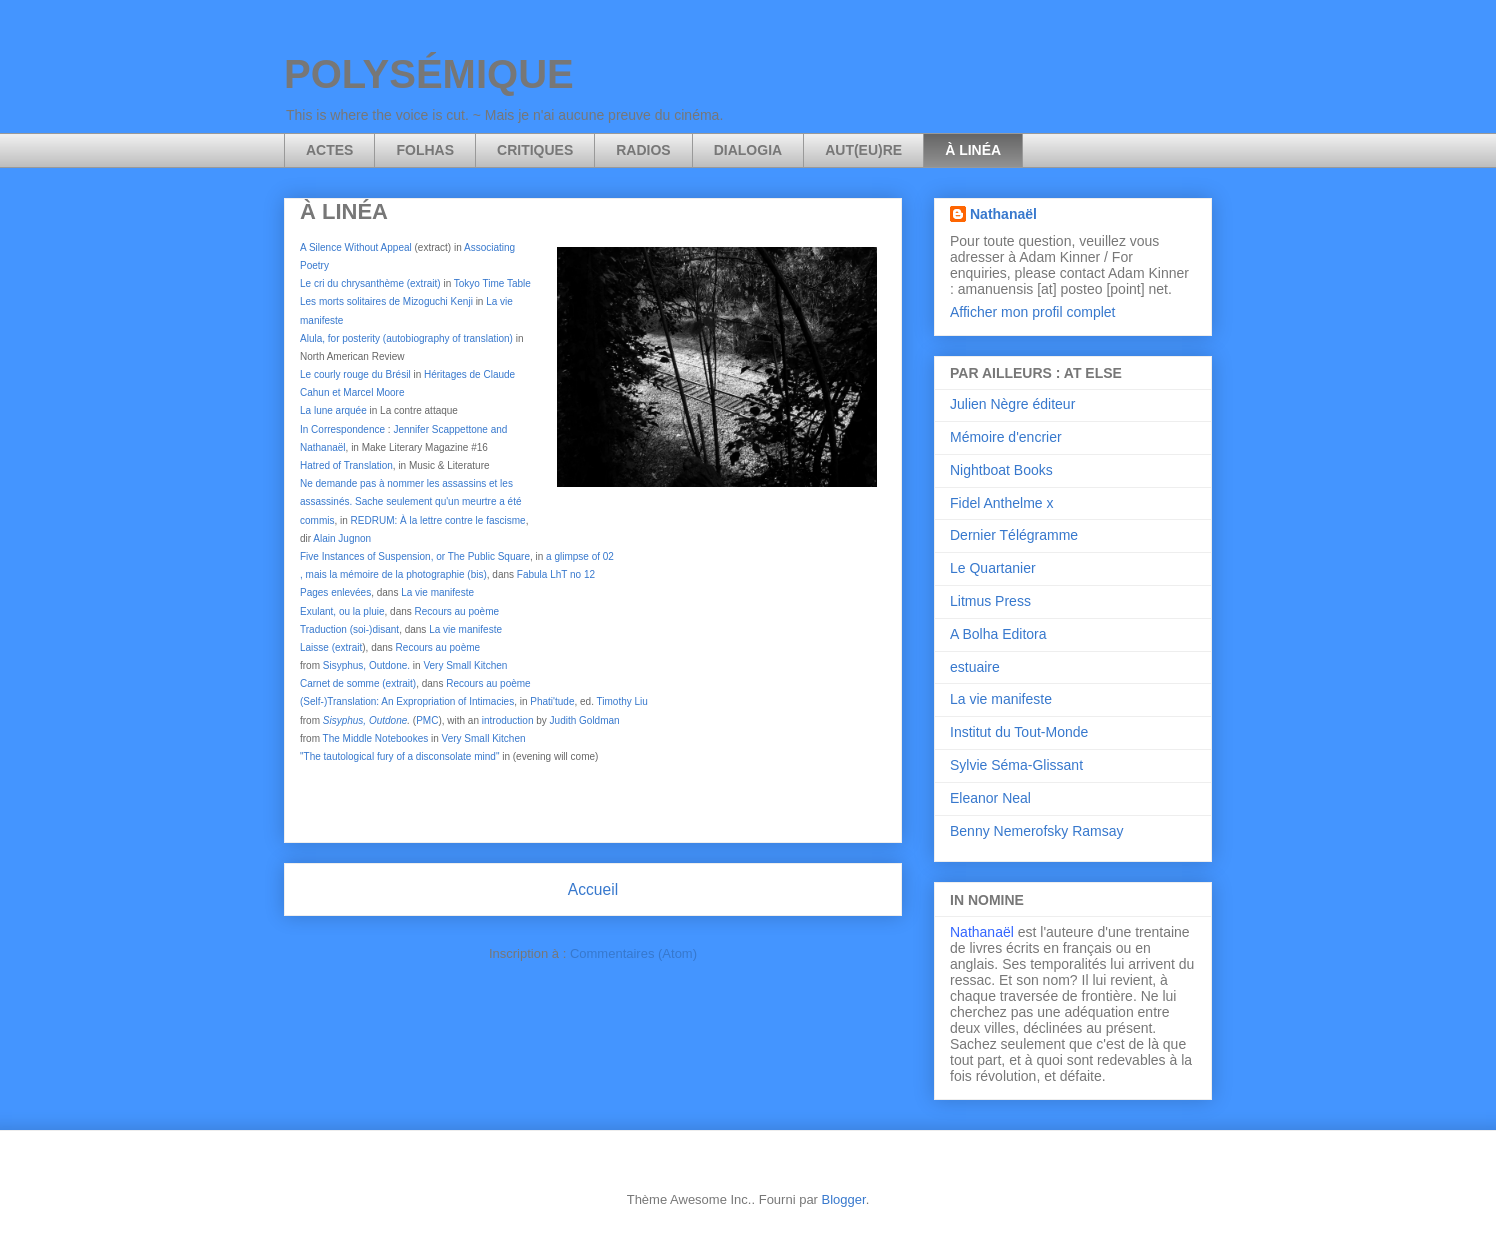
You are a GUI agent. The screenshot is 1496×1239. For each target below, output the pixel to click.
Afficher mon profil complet (1032, 312)
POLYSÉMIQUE (429, 74)
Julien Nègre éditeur (1012, 404)
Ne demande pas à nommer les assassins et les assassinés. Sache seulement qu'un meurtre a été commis (410, 501)
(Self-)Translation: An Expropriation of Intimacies (407, 701)
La (307, 410)
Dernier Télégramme (1014, 535)
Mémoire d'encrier (1006, 437)
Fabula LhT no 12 (556, 574)
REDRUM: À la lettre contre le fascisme (438, 520)
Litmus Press (990, 601)
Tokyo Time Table (492, 283)
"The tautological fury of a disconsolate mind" (399, 756)
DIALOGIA (748, 150)
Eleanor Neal (990, 798)
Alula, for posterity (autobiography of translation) (406, 338)
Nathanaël (1003, 214)
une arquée (340, 410)
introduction (508, 720)
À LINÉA (973, 150)
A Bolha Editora (998, 634)
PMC (427, 720)
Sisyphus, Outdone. (366, 665)
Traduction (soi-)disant (349, 629)
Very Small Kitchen (465, 665)
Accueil (593, 889)
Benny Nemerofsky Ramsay (1037, 831)
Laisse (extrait (331, 647)
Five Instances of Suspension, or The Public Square (415, 556)
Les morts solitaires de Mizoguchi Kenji (386, 301)
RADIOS (643, 150)
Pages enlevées (335, 592)
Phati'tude (552, 701)
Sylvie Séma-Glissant (1016, 765)
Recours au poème (457, 611)
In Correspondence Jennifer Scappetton (391, 429)
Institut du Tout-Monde (1019, 732)
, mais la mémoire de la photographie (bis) (393, 574)
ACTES (329, 150)
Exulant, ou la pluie (342, 611)
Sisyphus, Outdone (365, 720)
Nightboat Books (1001, 470)
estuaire (975, 667)
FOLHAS (425, 150)
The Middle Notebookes (376, 738)
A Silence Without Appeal (356, 247)
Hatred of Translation (346, 465)
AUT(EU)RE (863, 150)
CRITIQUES (535, 150)
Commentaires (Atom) (633, 953)
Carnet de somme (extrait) (358, 683)
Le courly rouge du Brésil (355, 374)
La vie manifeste (437, 592)
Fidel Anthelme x (1002, 503)
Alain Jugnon (342, 538)
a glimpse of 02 (580, 556)
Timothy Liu (622, 701)
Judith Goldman (585, 720)
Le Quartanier (993, 568)
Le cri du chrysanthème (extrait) (370, 283)
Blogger (844, 1199)
